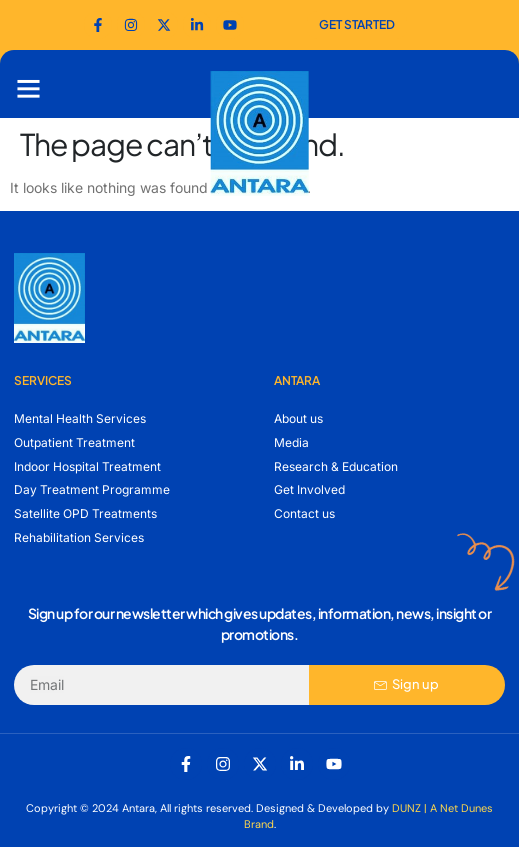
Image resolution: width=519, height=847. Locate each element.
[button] (29, 89)
